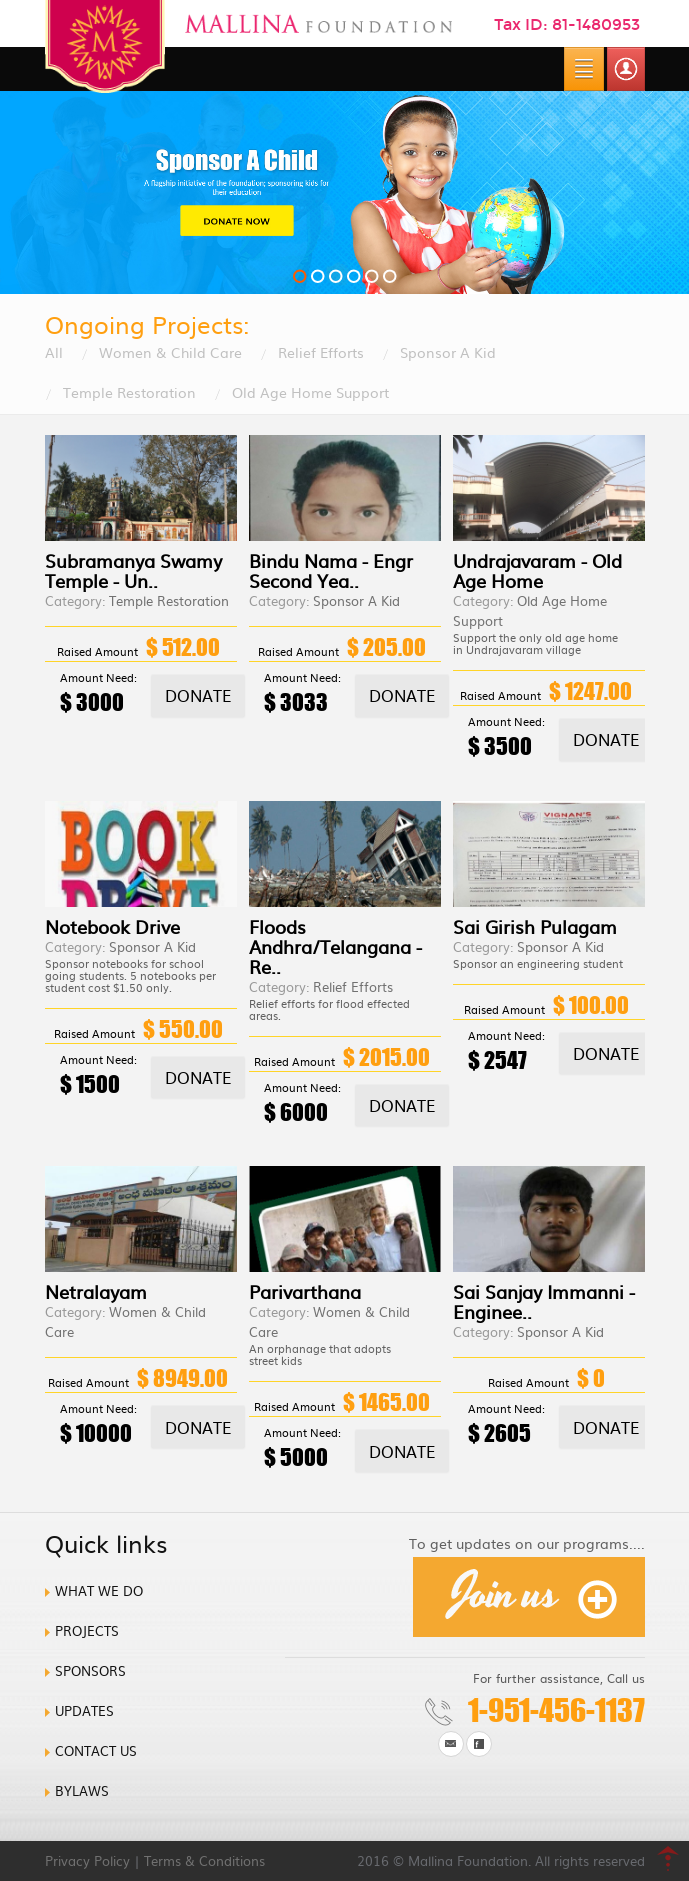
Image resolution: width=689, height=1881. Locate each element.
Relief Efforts (321, 352)
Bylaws (82, 1790)
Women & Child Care (170, 352)
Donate (198, 695)
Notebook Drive (112, 926)
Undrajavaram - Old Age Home (537, 570)
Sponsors (90, 1670)
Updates (84, 1710)
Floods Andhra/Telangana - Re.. (335, 946)
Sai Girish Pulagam (535, 926)
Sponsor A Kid (448, 352)
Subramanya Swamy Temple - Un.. (133, 570)
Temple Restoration (129, 392)
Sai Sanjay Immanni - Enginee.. (544, 1301)
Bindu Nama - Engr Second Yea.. (331, 570)
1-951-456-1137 (556, 1710)
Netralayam (96, 1291)
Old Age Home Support (310, 392)
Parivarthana (305, 1291)
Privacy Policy (87, 1860)
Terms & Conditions (204, 1860)
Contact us (96, 1750)
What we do (99, 1590)
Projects (87, 1630)
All (54, 352)
